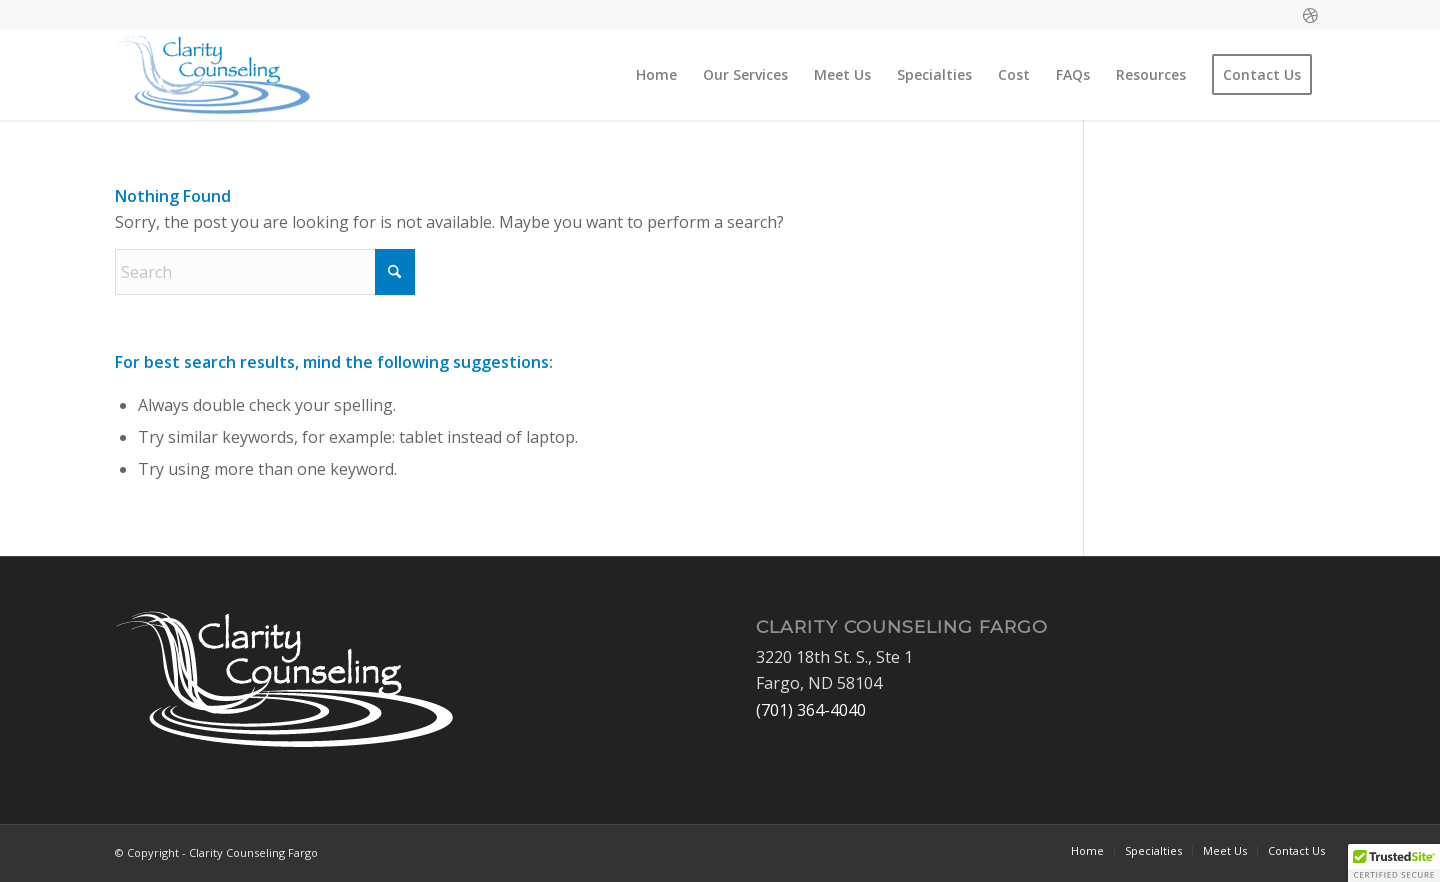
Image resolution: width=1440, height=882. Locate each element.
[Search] (265, 272)
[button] (1394, 863)
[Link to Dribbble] (1310, 15)
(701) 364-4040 (811, 710)
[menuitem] (656, 75)
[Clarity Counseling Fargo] (213, 75)
